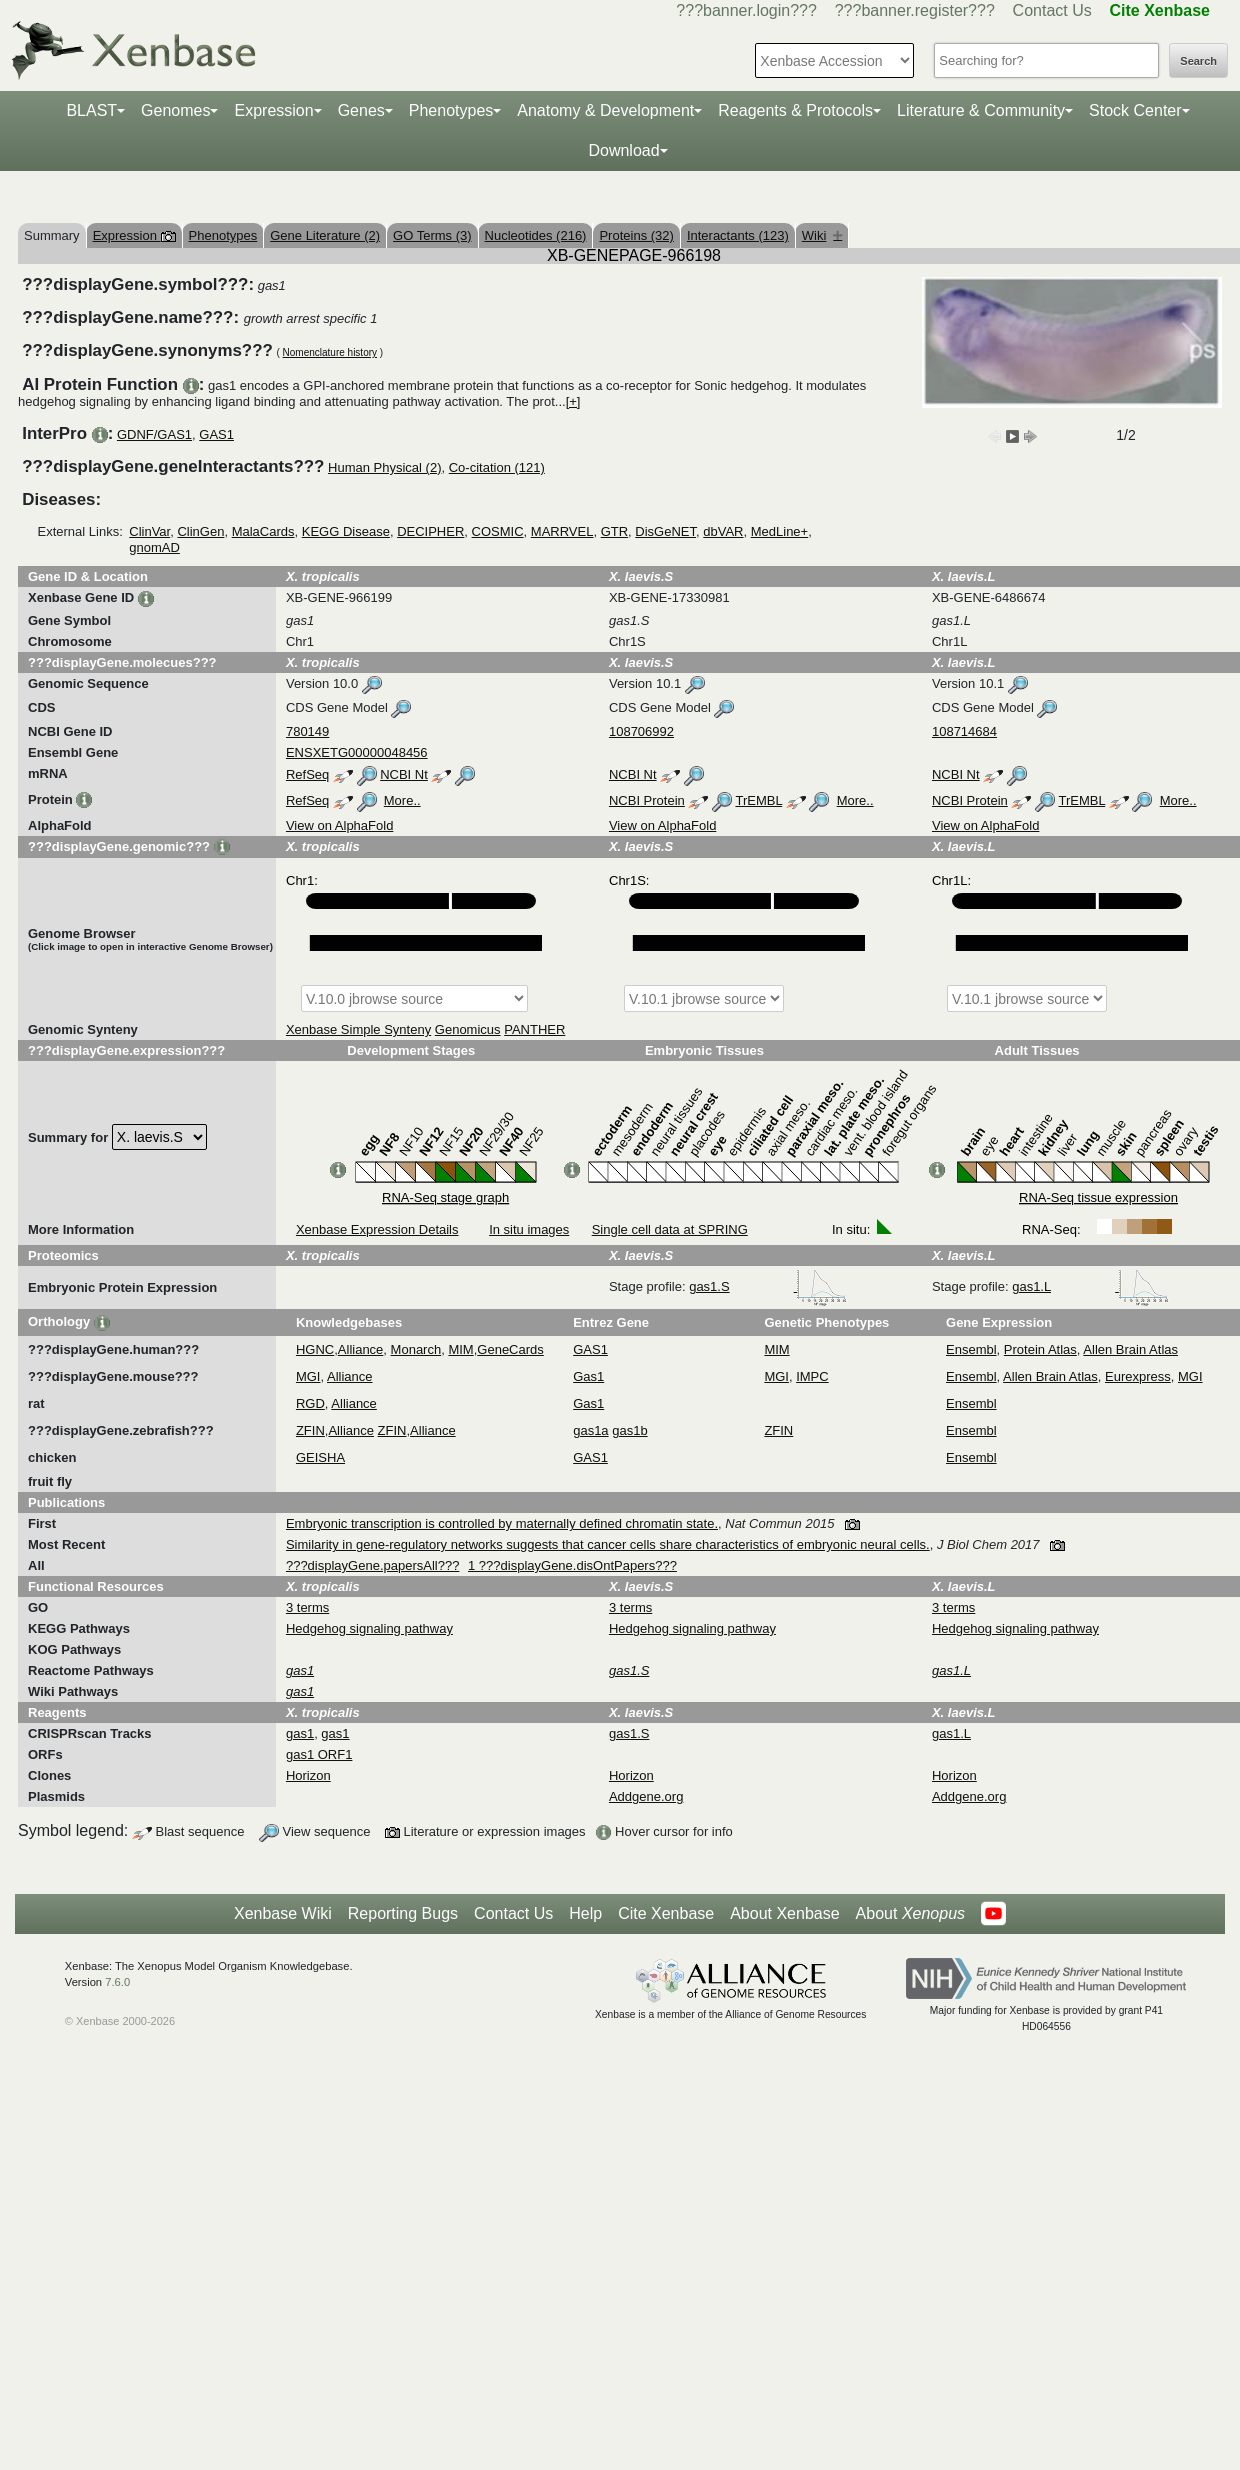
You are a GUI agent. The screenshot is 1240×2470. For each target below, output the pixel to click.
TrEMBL (758, 800)
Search (1198, 61)
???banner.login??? (746, 10)
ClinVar (149, 531)
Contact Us (1052, 10)
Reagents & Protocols (795, 110)
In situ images (529, 1229)
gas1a (590, 1430)
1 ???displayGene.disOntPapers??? (572, 1565)
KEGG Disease (346, 531)
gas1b (629, 1430)
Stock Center (1135, 110)
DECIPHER (430, 531)
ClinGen (200, 531)
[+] (573, 401)
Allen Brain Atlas (1130, 1349)
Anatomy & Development (605, 110)
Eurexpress (1138, 1376)
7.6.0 (117, 1982)
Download (623, 150)
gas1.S (768, 1286)
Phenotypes (451, 110)
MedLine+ (779, 531)
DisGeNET (665, 531)
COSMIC (498, 531)
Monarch (416, 1349)
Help (585, 1913)
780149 (307, 731)
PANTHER (534, 1029)
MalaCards (263, 531)
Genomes (175, 110)
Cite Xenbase (666, 1913)
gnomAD (154, 547)
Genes (361, 110)
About (910, 1914)
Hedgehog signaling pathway (369, 1628)
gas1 (300, 1733)
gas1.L (1090, 1286)
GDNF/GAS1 (154, 434)
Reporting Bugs (403, 1913)
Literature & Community (981, 110)
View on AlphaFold (339, 825)
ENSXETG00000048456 (357, 752)
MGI (308, 1376)
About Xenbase (784, 1913)
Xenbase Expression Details (377, 1229)
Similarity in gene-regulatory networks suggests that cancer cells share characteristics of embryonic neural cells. (608, 1544)
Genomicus (468, 1029)
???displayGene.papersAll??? (372, 1565)
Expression (273, 110)
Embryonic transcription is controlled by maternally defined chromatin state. (502, 1523)
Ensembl (971, 1349)
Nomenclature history (330, 352)
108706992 (641, 731)
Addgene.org (646, 1796)
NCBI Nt (404, 774)
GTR (614, 531)
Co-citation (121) (497, 467)
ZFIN (310, 1430)
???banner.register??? (915, 10)
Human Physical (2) (384, 467)
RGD (310, 1403)
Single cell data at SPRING (670, 1229)
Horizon (308, 1775)
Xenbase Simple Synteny (358, 1029)
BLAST (91, 110)
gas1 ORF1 (319, 1754)
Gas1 (588, 1376)
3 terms (307, 1607)
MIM (460, 1349)
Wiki (822, 235)
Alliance (361, 1349)
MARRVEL (562, 531)
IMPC (812, 1376)
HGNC (315, 1349)
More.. (402, 800)
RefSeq (307, 774)
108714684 (964, 731)
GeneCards (510, 1349)
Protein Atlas (1040, 1349)
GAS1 (216, 434)
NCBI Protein (647, 800)
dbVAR (723, 531)
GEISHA (320, 1457)
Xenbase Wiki (283, 1913)
